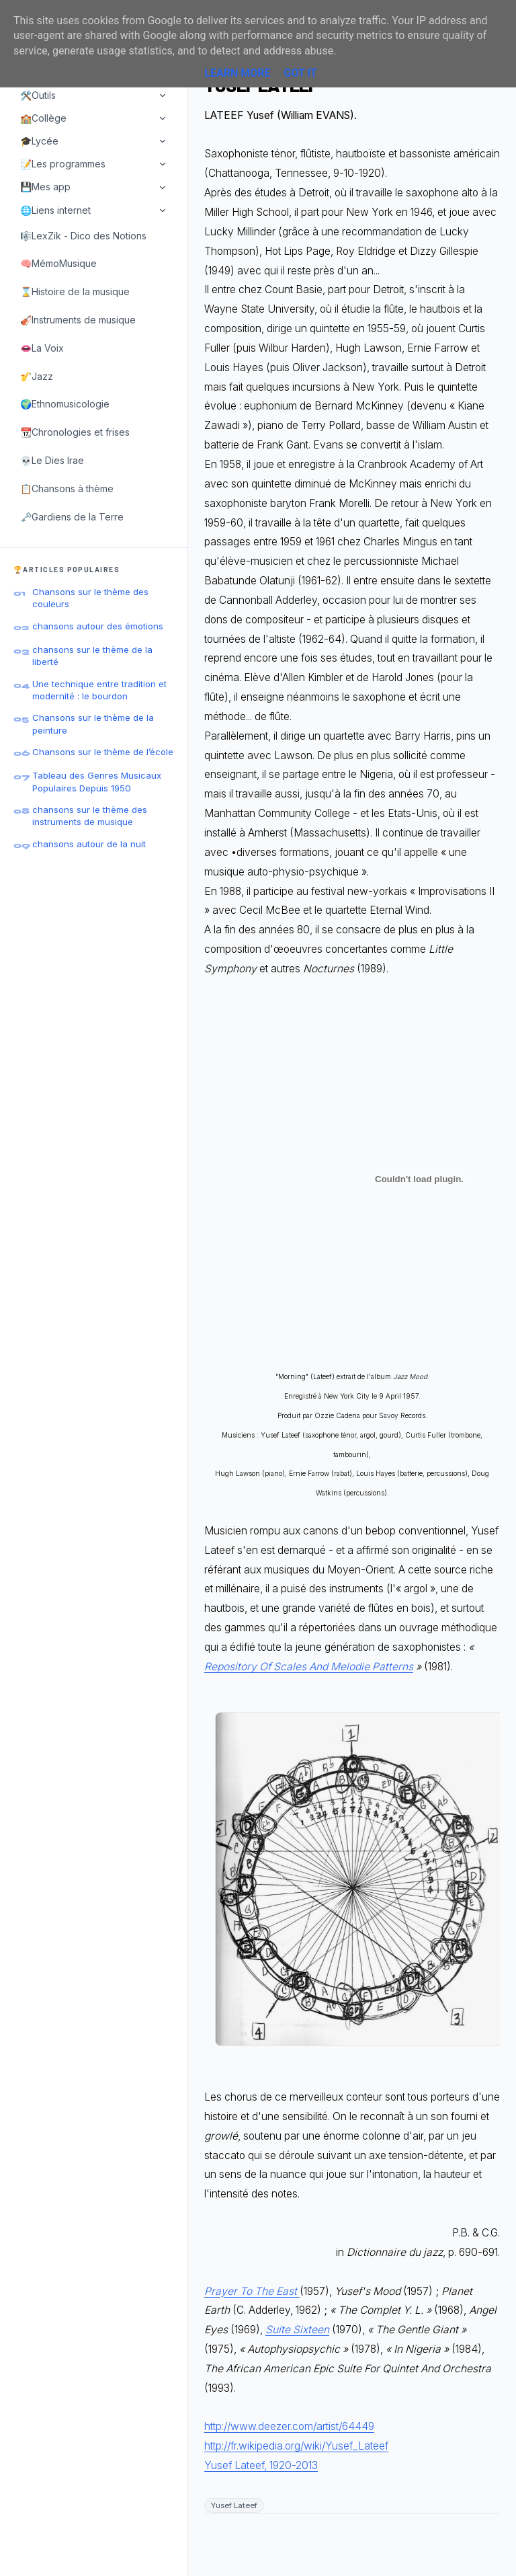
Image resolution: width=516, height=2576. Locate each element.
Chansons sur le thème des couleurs (90, 597)
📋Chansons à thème (67, 488)
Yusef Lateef (234, 2505)
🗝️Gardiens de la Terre (72, 516)
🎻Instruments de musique (78, 319)
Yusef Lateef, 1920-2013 (261, 2465)
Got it (300, 73)
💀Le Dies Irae (52, 460)
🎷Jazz (36, 376)
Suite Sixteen (297, 2329)
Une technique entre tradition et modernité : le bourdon (99, 689)
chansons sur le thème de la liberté (92, 655)
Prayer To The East (252, 2291)
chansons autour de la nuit (89, 843)
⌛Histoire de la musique (75, 291)
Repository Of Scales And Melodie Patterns (308, 1666)
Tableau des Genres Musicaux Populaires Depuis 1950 (96, 781)
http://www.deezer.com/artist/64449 (289, 2426)
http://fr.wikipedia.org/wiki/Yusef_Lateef (296, 2446)
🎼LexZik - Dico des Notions (83, 235)
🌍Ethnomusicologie (65, 403)
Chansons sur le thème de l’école (102, 751)
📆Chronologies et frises (75, 432)
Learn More (237, 73)
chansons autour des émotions (97, 626)
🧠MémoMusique (58, 263)
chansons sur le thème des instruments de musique (89, 815)
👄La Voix (42, 348)
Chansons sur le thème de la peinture (93, 723)
